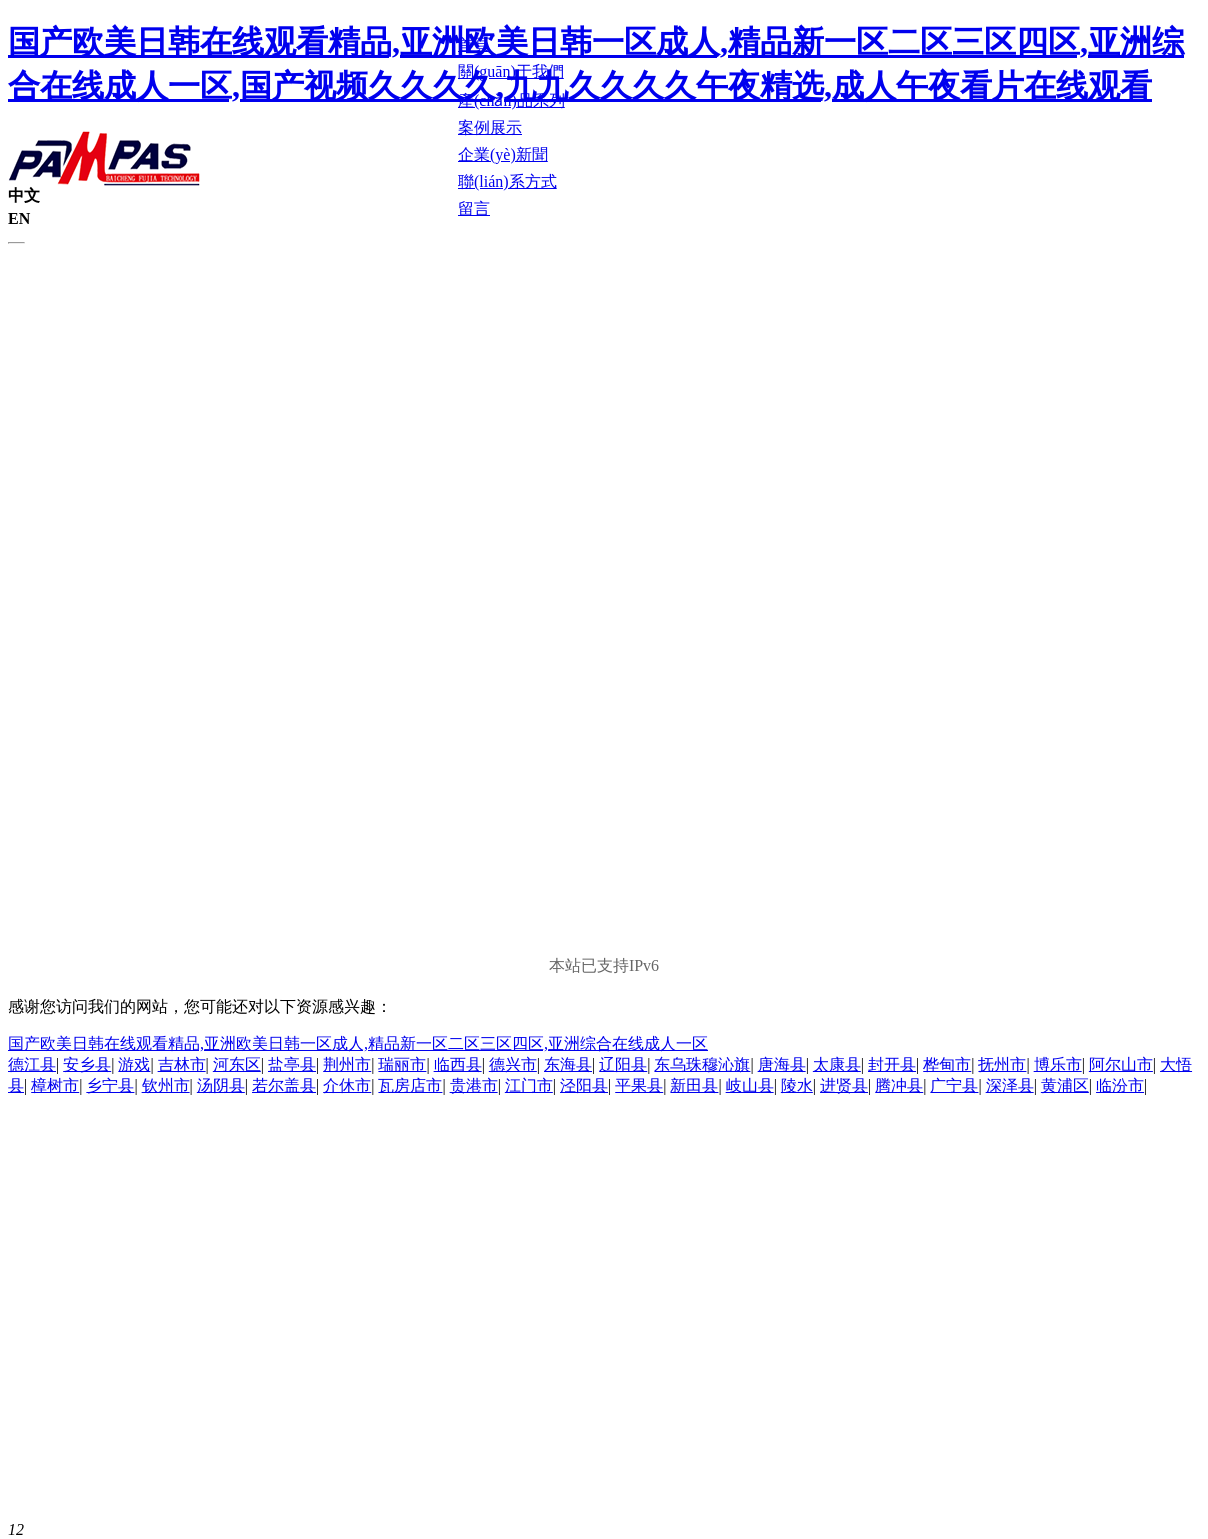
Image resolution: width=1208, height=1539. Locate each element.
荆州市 (347, 1064)
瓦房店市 (410, 1085)
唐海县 (782, 1064)
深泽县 (1010, 1085)
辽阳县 (623, 1064)
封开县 (892, 1064)
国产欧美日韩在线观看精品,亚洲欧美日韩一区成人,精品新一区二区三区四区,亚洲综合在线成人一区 (358, 1043)
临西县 (458, 1064)
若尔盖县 (284, 1085)
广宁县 (954, 1085)
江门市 (529, 1085)
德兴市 (513, 1064)
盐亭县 (292, 1064)
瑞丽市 (402, 1064)
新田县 (694, 1085)
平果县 (639, 1085)
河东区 (237, 1064)
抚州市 (1002, 1064)
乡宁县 (110, 1085)
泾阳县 (584, 1085)
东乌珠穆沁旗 (702, 1064)
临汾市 (1120, 1085)
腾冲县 (899, 1085)
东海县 (568, 1064)
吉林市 (182, 1064)
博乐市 (1058, 1064)
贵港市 (474, 1085)
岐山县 (750, 1085)
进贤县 (844, 1085)
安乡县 (87, 1064)
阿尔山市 (1121, 1064)
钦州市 (166, 1085)
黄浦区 (1065, 1085)
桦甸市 (947, 1064)
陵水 (797, 1085)
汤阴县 (221, 1085)
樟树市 (55, 1085)
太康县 (837, 1064)
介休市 (347, 1085)
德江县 (32, 1064)
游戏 (134, 1064)
